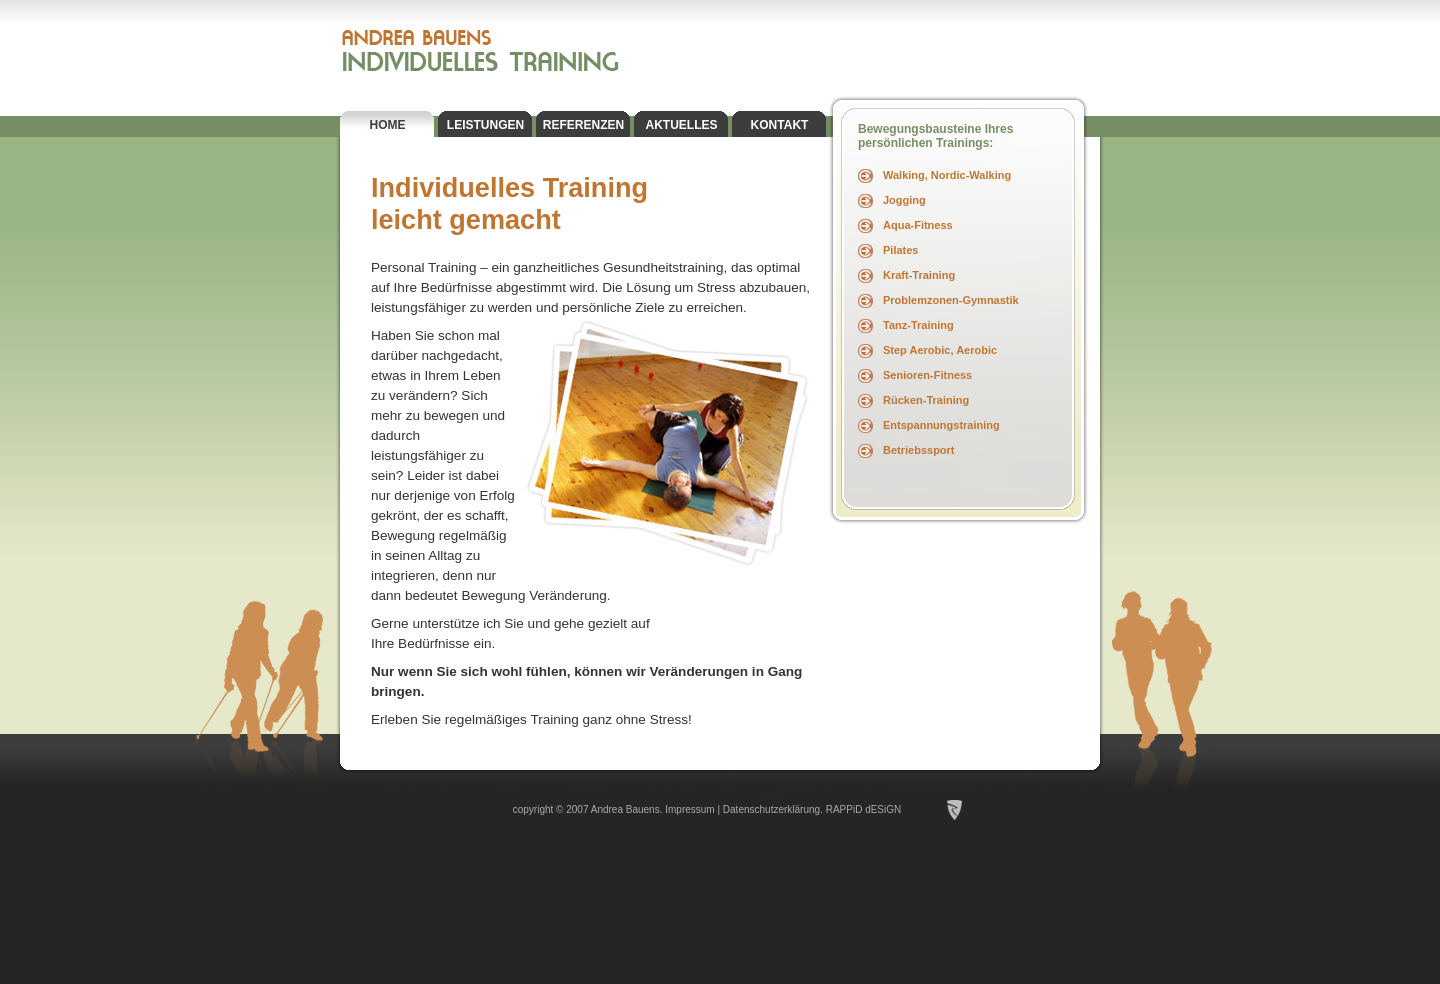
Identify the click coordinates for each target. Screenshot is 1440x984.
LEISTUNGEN (485, 125)
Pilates (900, 250)
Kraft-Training (919, 275)
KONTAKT (780, 125)
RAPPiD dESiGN (864, 809)
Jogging (904, 200)
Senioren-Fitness (927, 375)
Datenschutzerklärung (771, 809)
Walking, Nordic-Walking (947, 175)
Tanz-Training (918, 325)
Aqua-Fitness (918, 225)
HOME (388, 125)
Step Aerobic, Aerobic (940, 350)
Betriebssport (919, 450)
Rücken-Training (926, 400)
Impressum (689, 809)
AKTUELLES (682, 125)
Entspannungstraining (941, 425)
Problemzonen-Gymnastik (951, 300)
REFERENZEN (583, 125)
